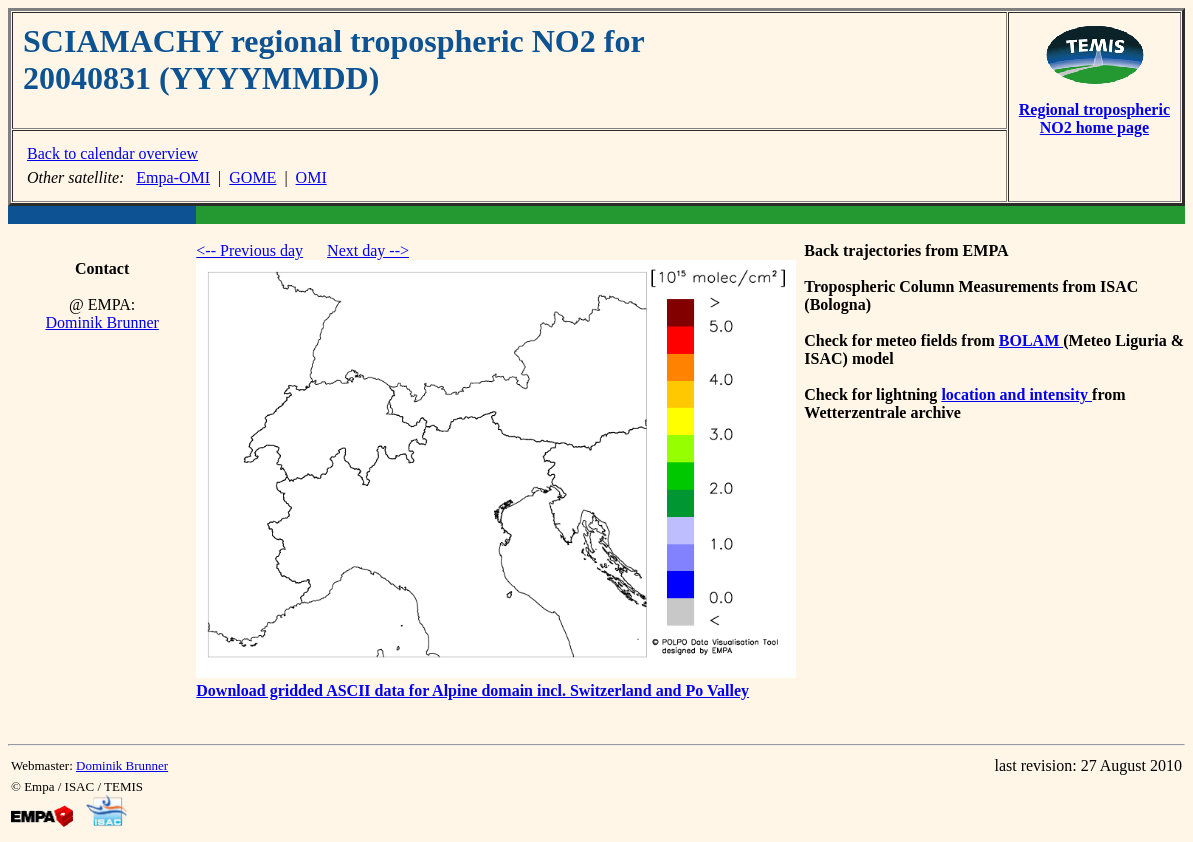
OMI (311, 177)
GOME (252, 177)
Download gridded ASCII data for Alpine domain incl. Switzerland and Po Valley (472, 690)
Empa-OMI (173, 177)
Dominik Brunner (101, 322)
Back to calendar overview (112, 153)
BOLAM (1031, 340)
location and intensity (1016, 394)
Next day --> (368, 250)
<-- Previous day (249, 250)
